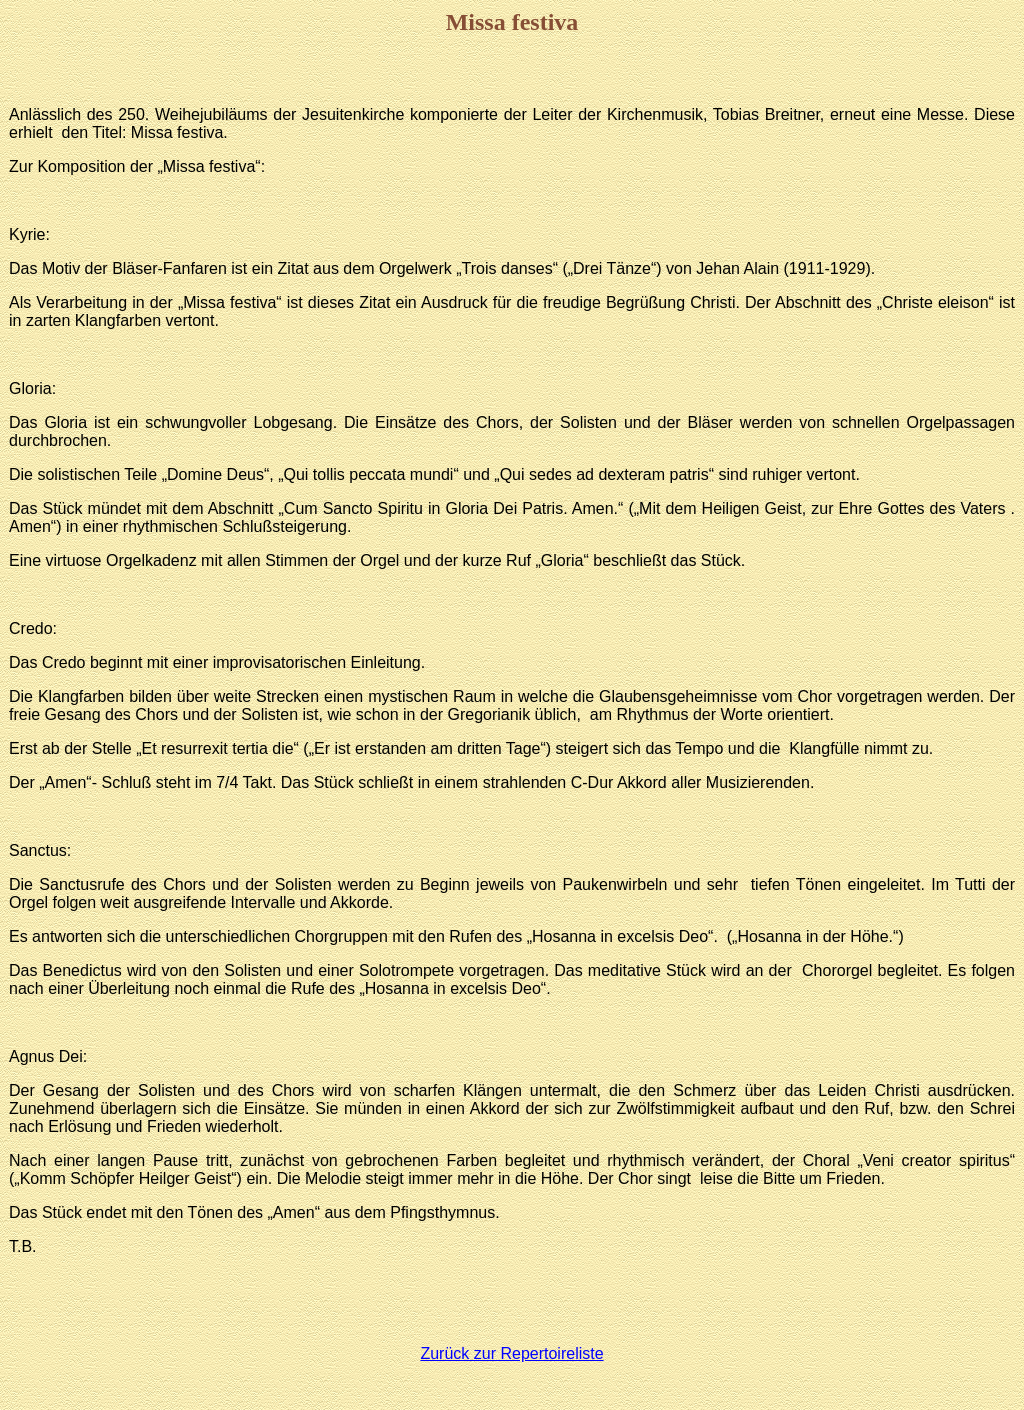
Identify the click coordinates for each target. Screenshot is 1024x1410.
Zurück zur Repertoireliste (511, 1353)
